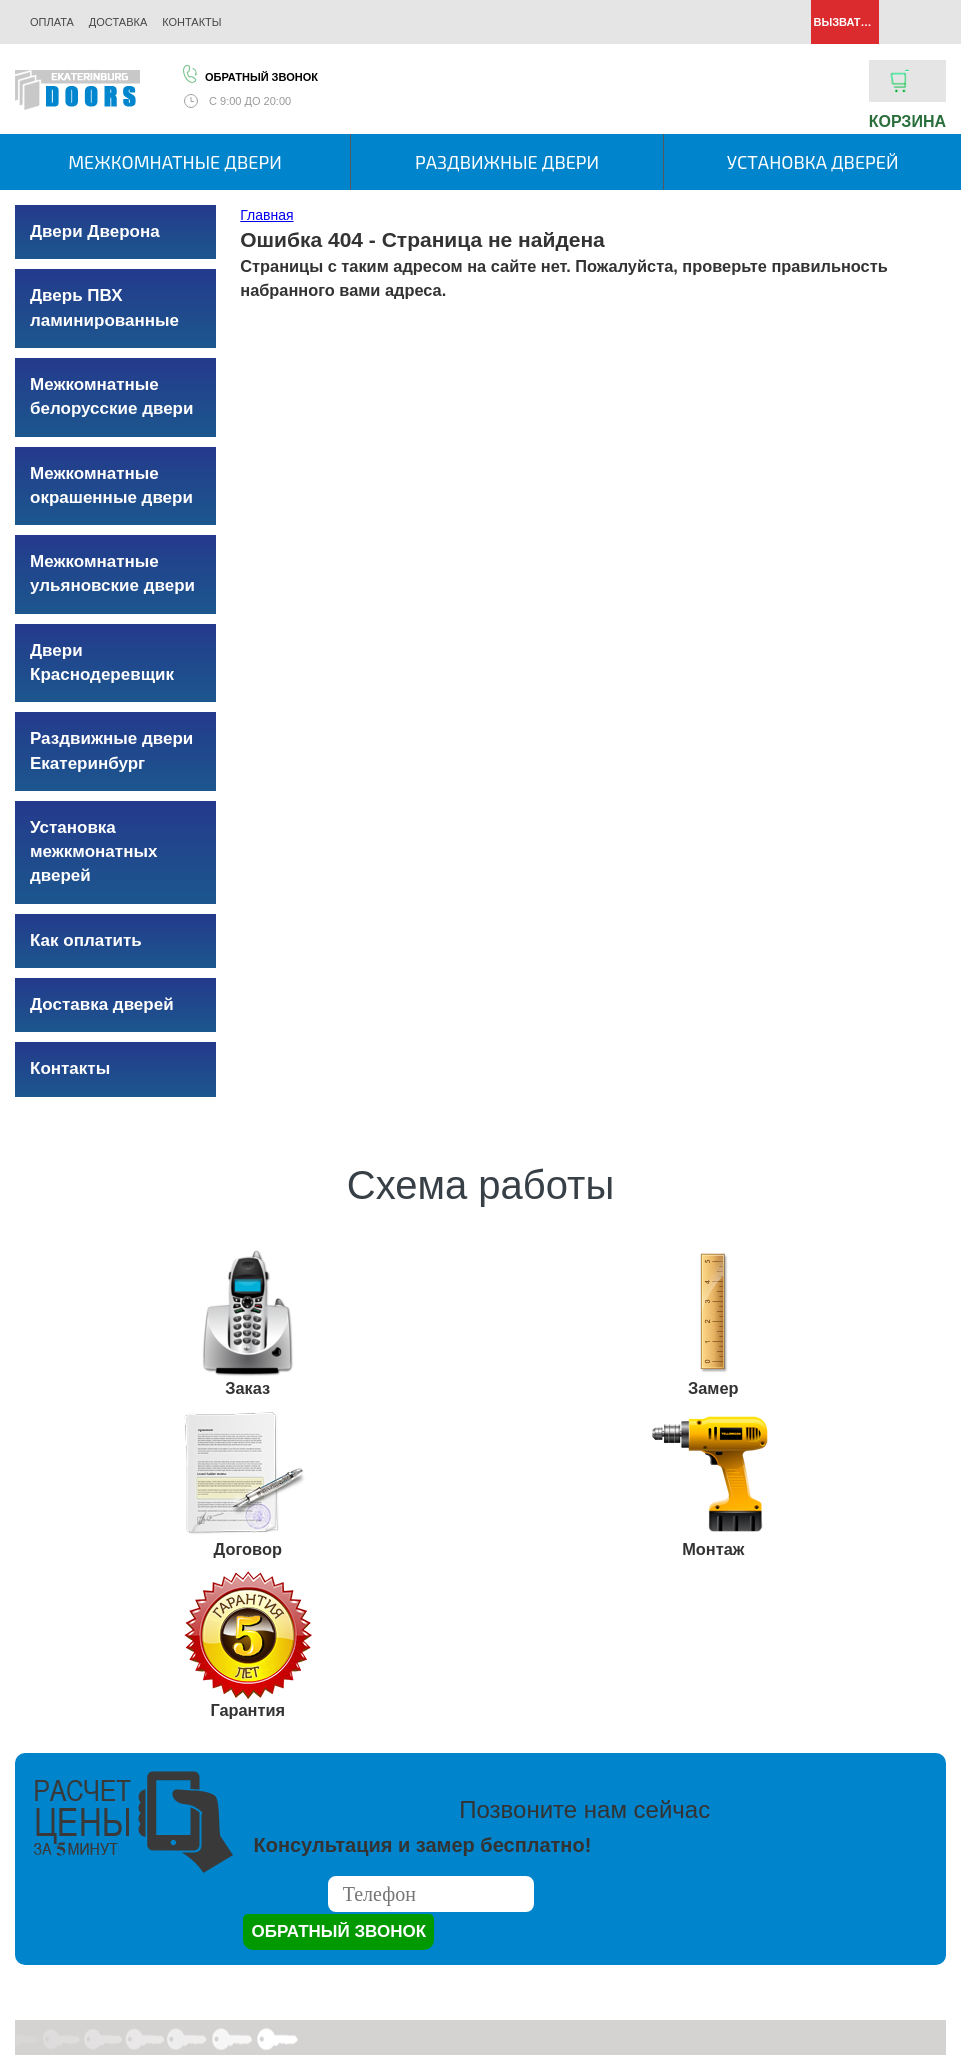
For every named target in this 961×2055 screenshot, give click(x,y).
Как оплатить (86, 940)
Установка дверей (813, 162)
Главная (266, 215)
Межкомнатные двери (175, 162)
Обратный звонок (249, 74)
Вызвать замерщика (845, 22)
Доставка (118, 22)
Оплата (52, 22)
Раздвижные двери (507, 162)
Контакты (191, 22)
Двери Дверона (95, 231)
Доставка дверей (102, 1004)
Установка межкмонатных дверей (93, 852)
